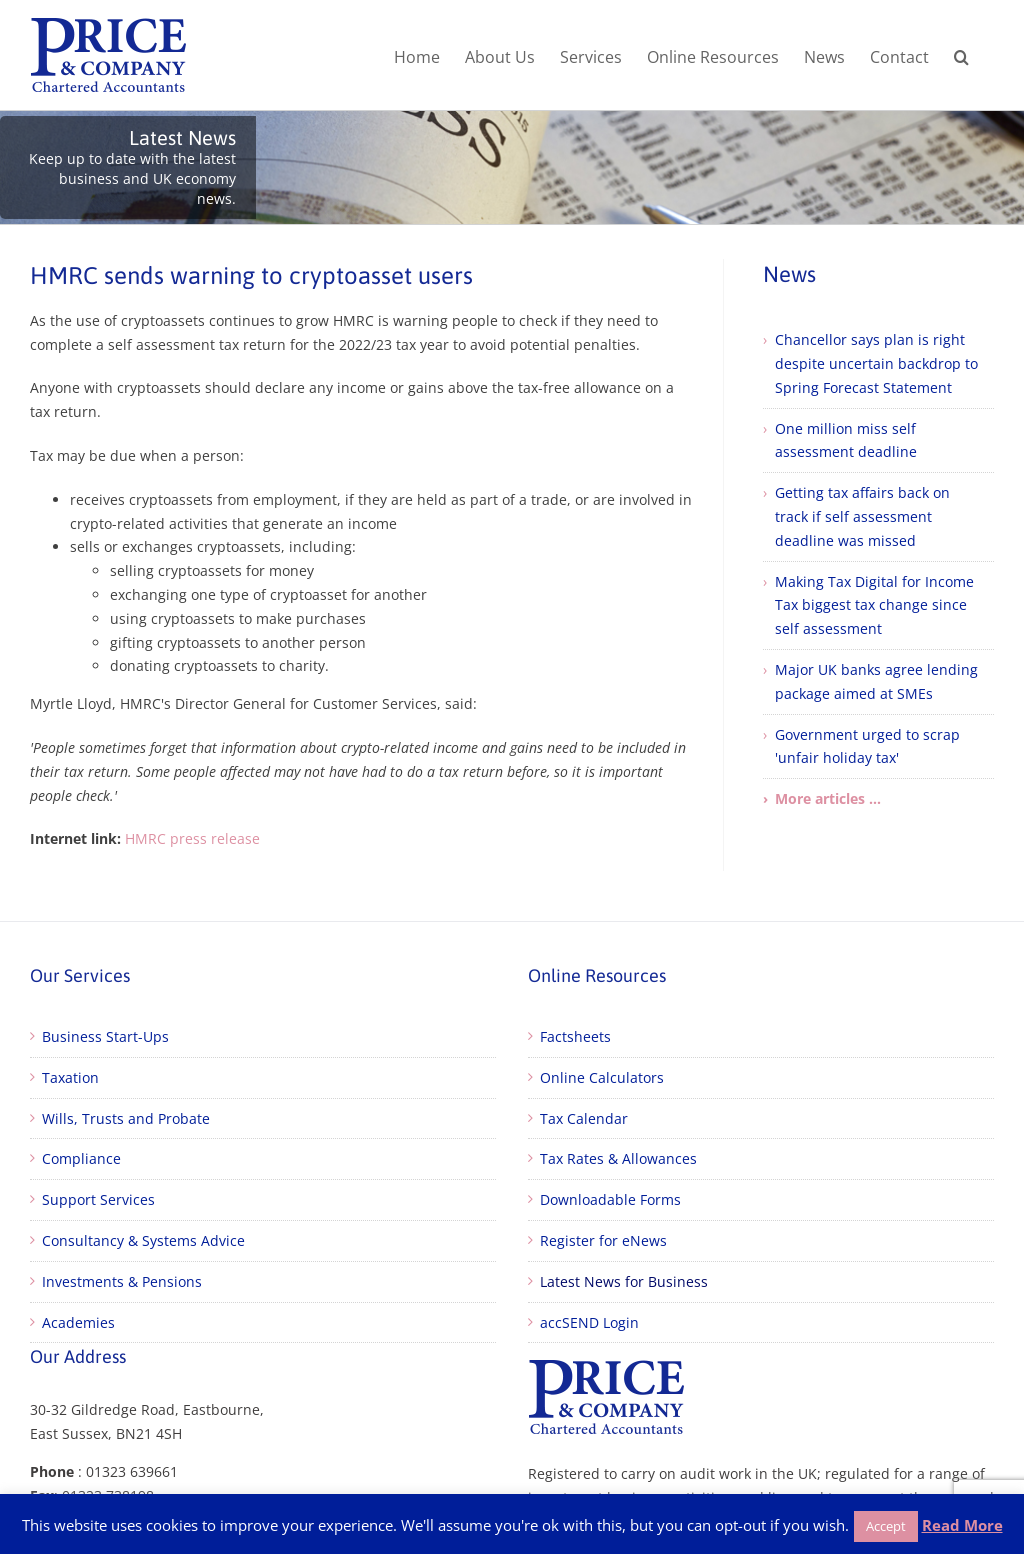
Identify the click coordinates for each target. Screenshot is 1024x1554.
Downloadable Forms (610, 1199)
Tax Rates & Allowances (618, 1158)
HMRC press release (192, 838)
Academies (78, 1322)
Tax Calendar (584, 1118)
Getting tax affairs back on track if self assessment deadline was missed (862, 516)
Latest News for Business (624, 1281)
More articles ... (828, 798)
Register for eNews (603, 1240)
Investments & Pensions (122, 1281)
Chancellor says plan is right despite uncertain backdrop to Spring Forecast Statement (876, 363)
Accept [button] (886, 1526)
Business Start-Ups (105, 1036)
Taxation (70, 1077)
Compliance (81, 1158)
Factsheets (575, 1036)
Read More (962, 1525)
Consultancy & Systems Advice (143, 1240)
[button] (961, 55)
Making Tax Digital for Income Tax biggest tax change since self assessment (874, 605)
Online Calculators (602, 1077)
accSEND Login (589, 1322)
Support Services (98, 1199)
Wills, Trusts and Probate (126, 1118)
